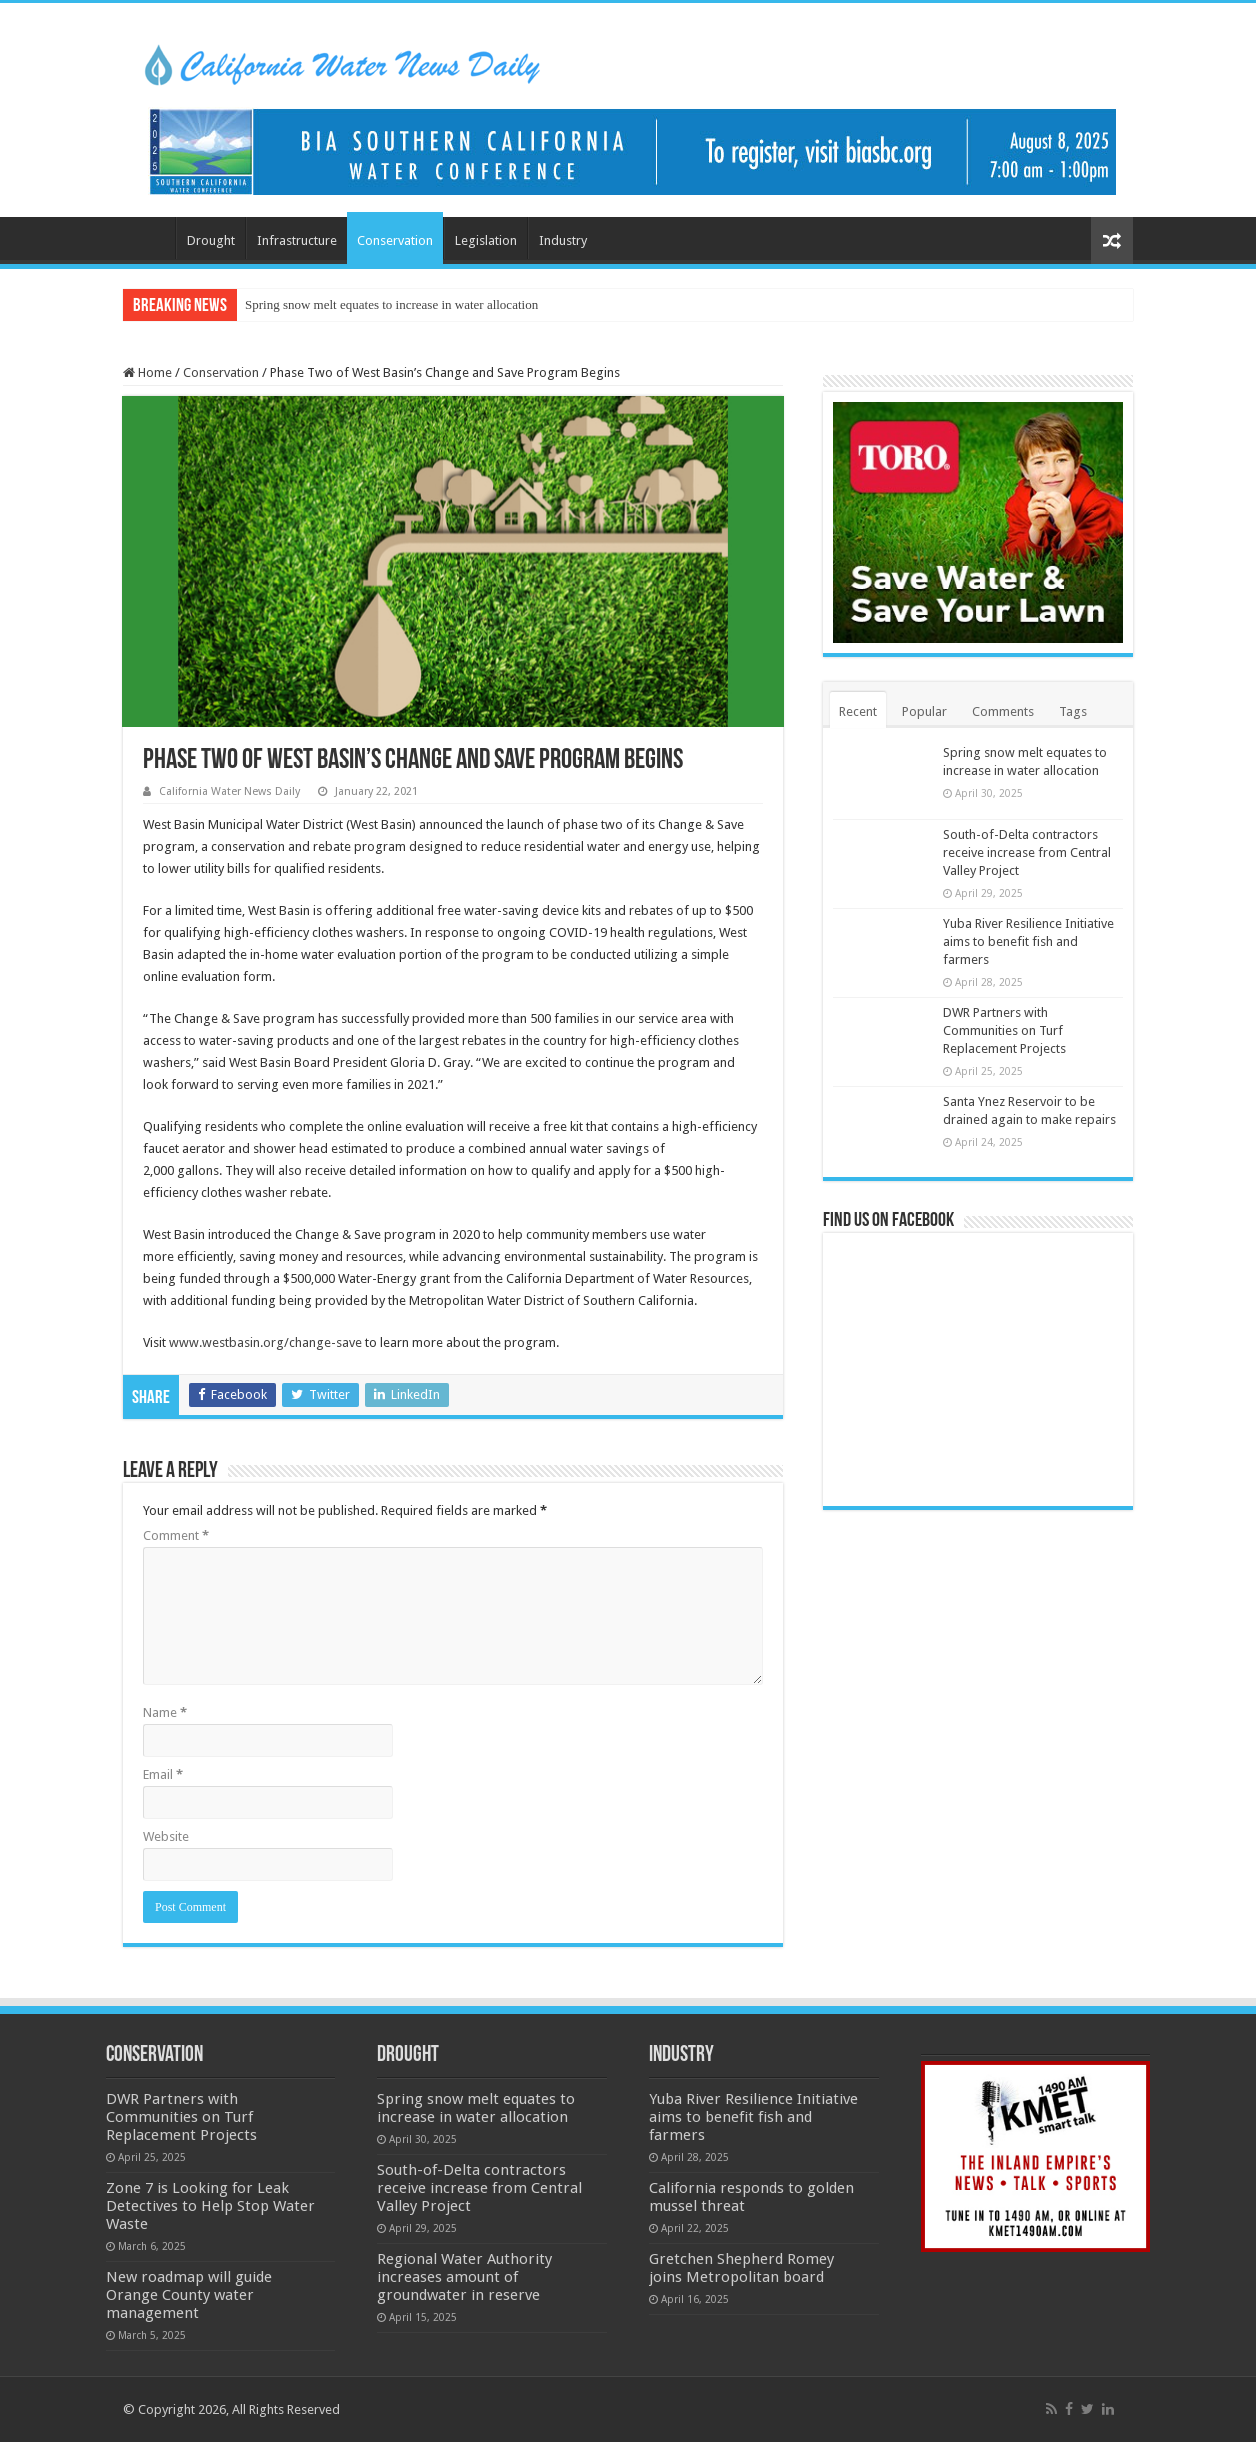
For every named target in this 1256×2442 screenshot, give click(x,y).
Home (149, 238)
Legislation (486, 240)
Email (163, 1774)
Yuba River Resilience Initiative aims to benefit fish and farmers (1028, 941)
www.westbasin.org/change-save (265, 1342)
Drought (211, 240)
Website (166, 1836)
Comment (176, 1535)
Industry (563, 240)
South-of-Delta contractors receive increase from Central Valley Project (1027, 852)
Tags (1073, 711)
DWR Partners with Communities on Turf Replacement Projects (1004, 1030)
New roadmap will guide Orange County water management (189, 2295)
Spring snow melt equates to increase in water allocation (391, 304)
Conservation (395, 240)
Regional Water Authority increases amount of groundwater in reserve (464, 2277)
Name (165, 1712)
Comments (1003, 711)
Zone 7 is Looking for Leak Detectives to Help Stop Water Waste (210, 2206)
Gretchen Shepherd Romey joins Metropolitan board (741, 2268)
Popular (924, 711)
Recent (858, 711)
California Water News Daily (229, 791)
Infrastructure (297, 240)
